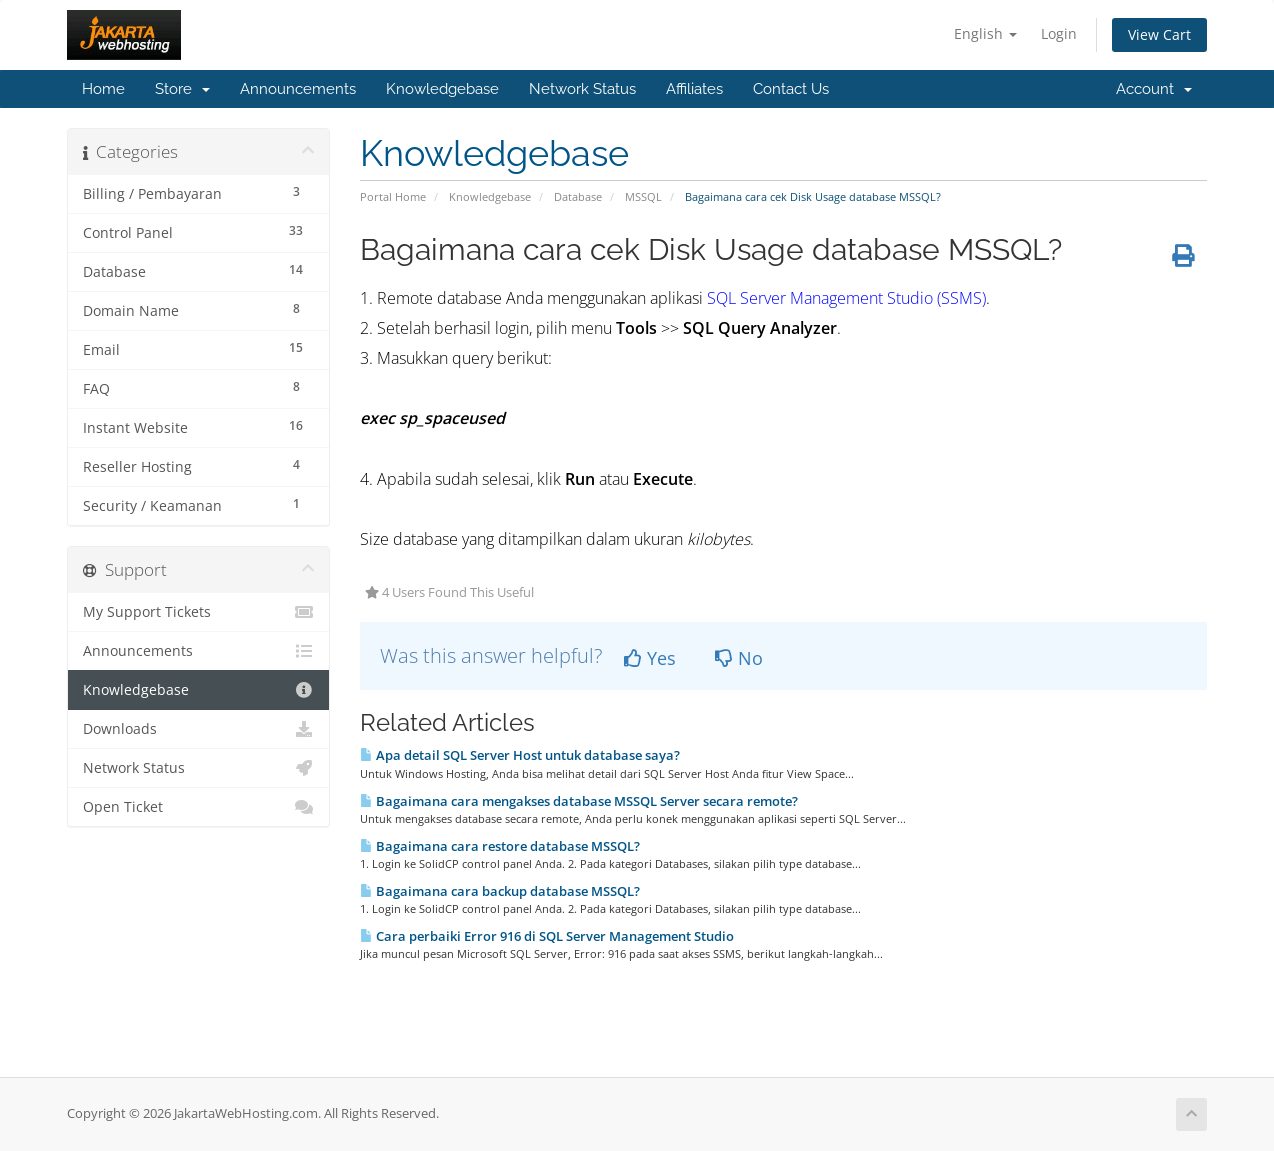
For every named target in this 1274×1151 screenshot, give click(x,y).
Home (103, 89)
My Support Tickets (198, 612)
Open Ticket (198, 807)
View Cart (1159, 34)
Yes (650, 658)
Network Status (582, 89)
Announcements (298, 89)
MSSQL (643, 196)
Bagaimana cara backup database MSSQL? (500, 891)
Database (578, 196)
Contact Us (791, 89)
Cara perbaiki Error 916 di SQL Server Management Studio (547, 936)
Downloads (198, 729)
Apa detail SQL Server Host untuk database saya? (520, 755)
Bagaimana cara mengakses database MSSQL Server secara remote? (579, 801)
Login (1059, 33)
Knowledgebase (442, 89)
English (985, 33)
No (739, 658)
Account (1154, 89)
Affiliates (694, 89)
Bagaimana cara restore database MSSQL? (500, 846)
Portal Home (393, 196)
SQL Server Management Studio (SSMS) (846, 298)
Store (182, 89)
